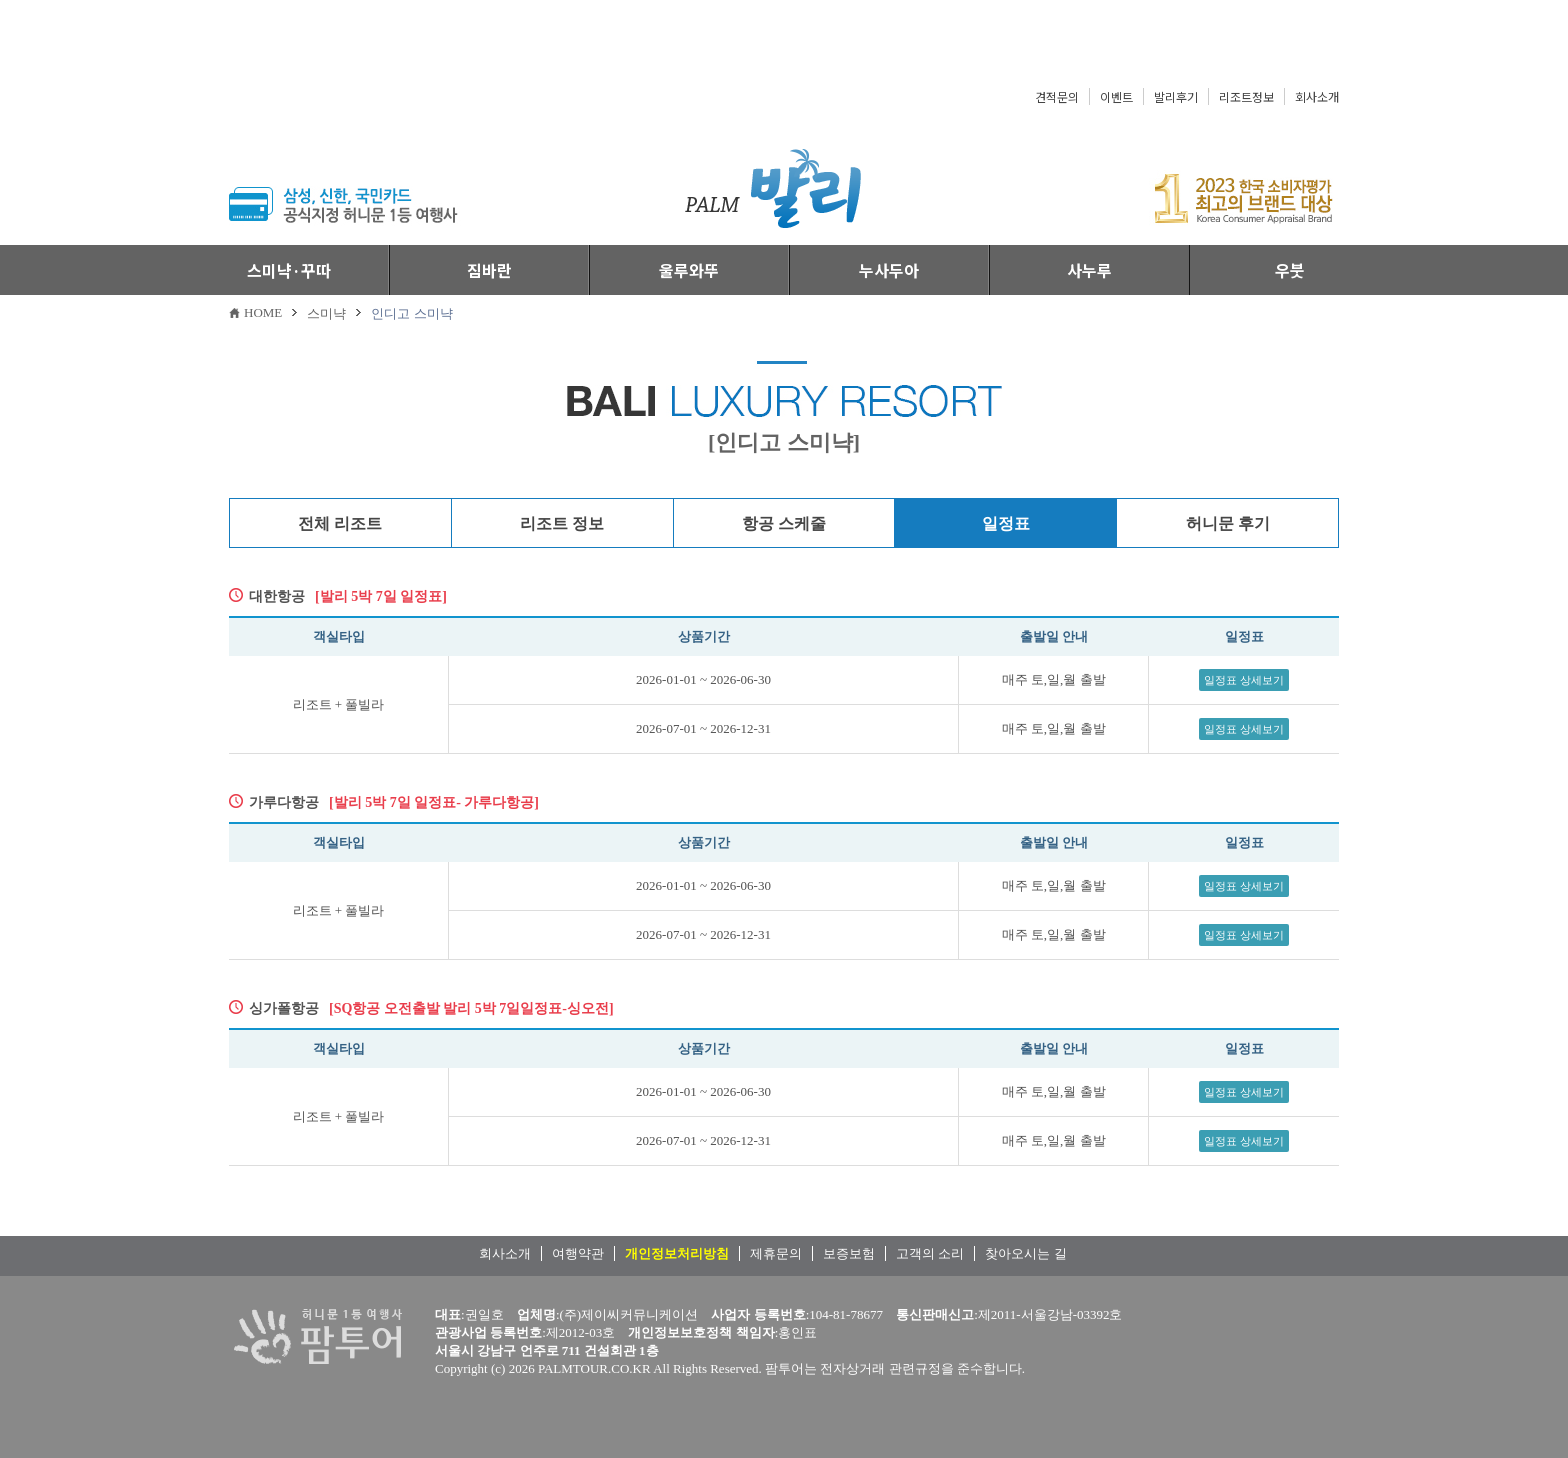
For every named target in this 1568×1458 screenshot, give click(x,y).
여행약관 (578, 1253)
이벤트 (1116, 96)
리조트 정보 (562, 523)
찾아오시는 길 (1025, 1253)
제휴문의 (776, 1253)
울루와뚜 (689, 270)
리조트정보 (1246, 96)
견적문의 (1057, 96)
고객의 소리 (930, 1253)
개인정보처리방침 (677, 1253)
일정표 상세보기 (1244, 680)
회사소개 (1317, 96)
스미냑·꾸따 (289, 270)
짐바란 (489, 270)
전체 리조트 (340, 523)
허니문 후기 (1228, 523)
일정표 (1006, 523)
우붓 (1290, 270)
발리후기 (1176, 96)
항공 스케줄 (784, 523)
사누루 (1089, 270)
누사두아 (889, 270)
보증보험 (849, 1253)
